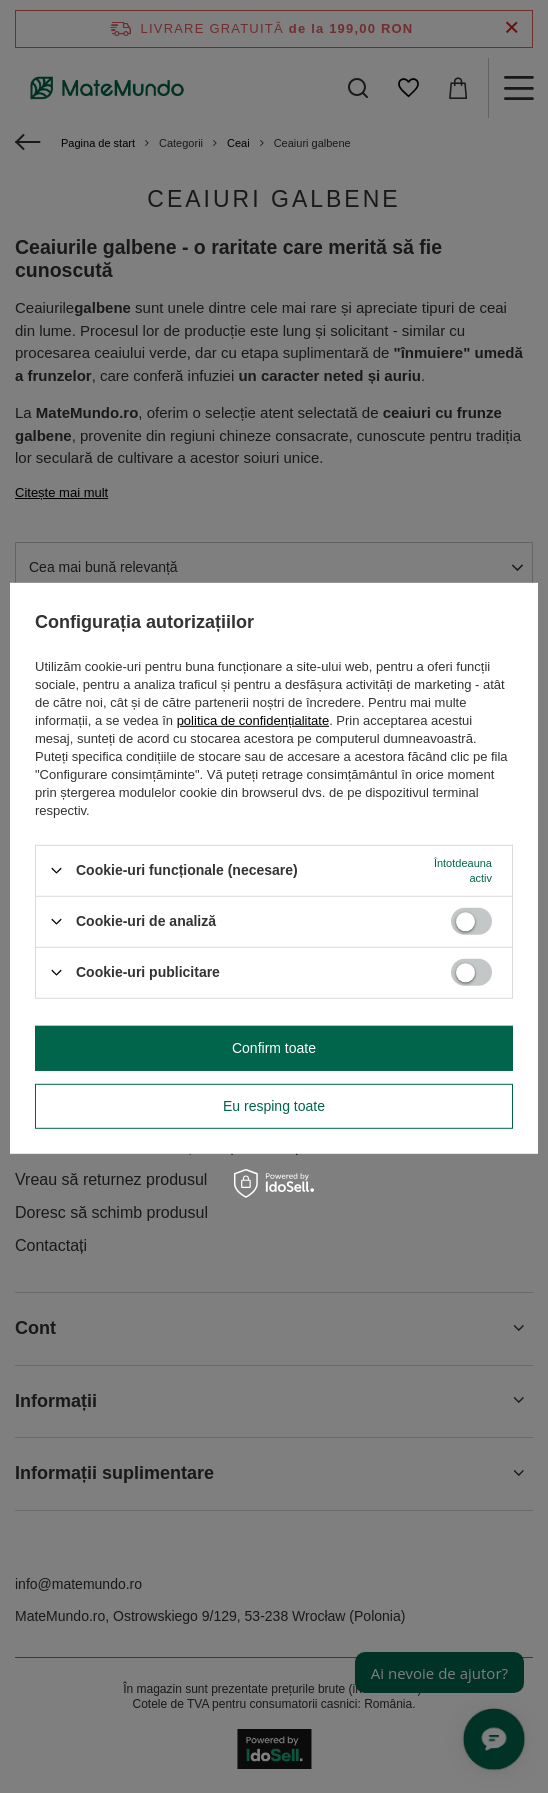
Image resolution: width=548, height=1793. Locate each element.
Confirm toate (274, 1048)
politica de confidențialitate (253, 719)
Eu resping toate (274, 1106)
